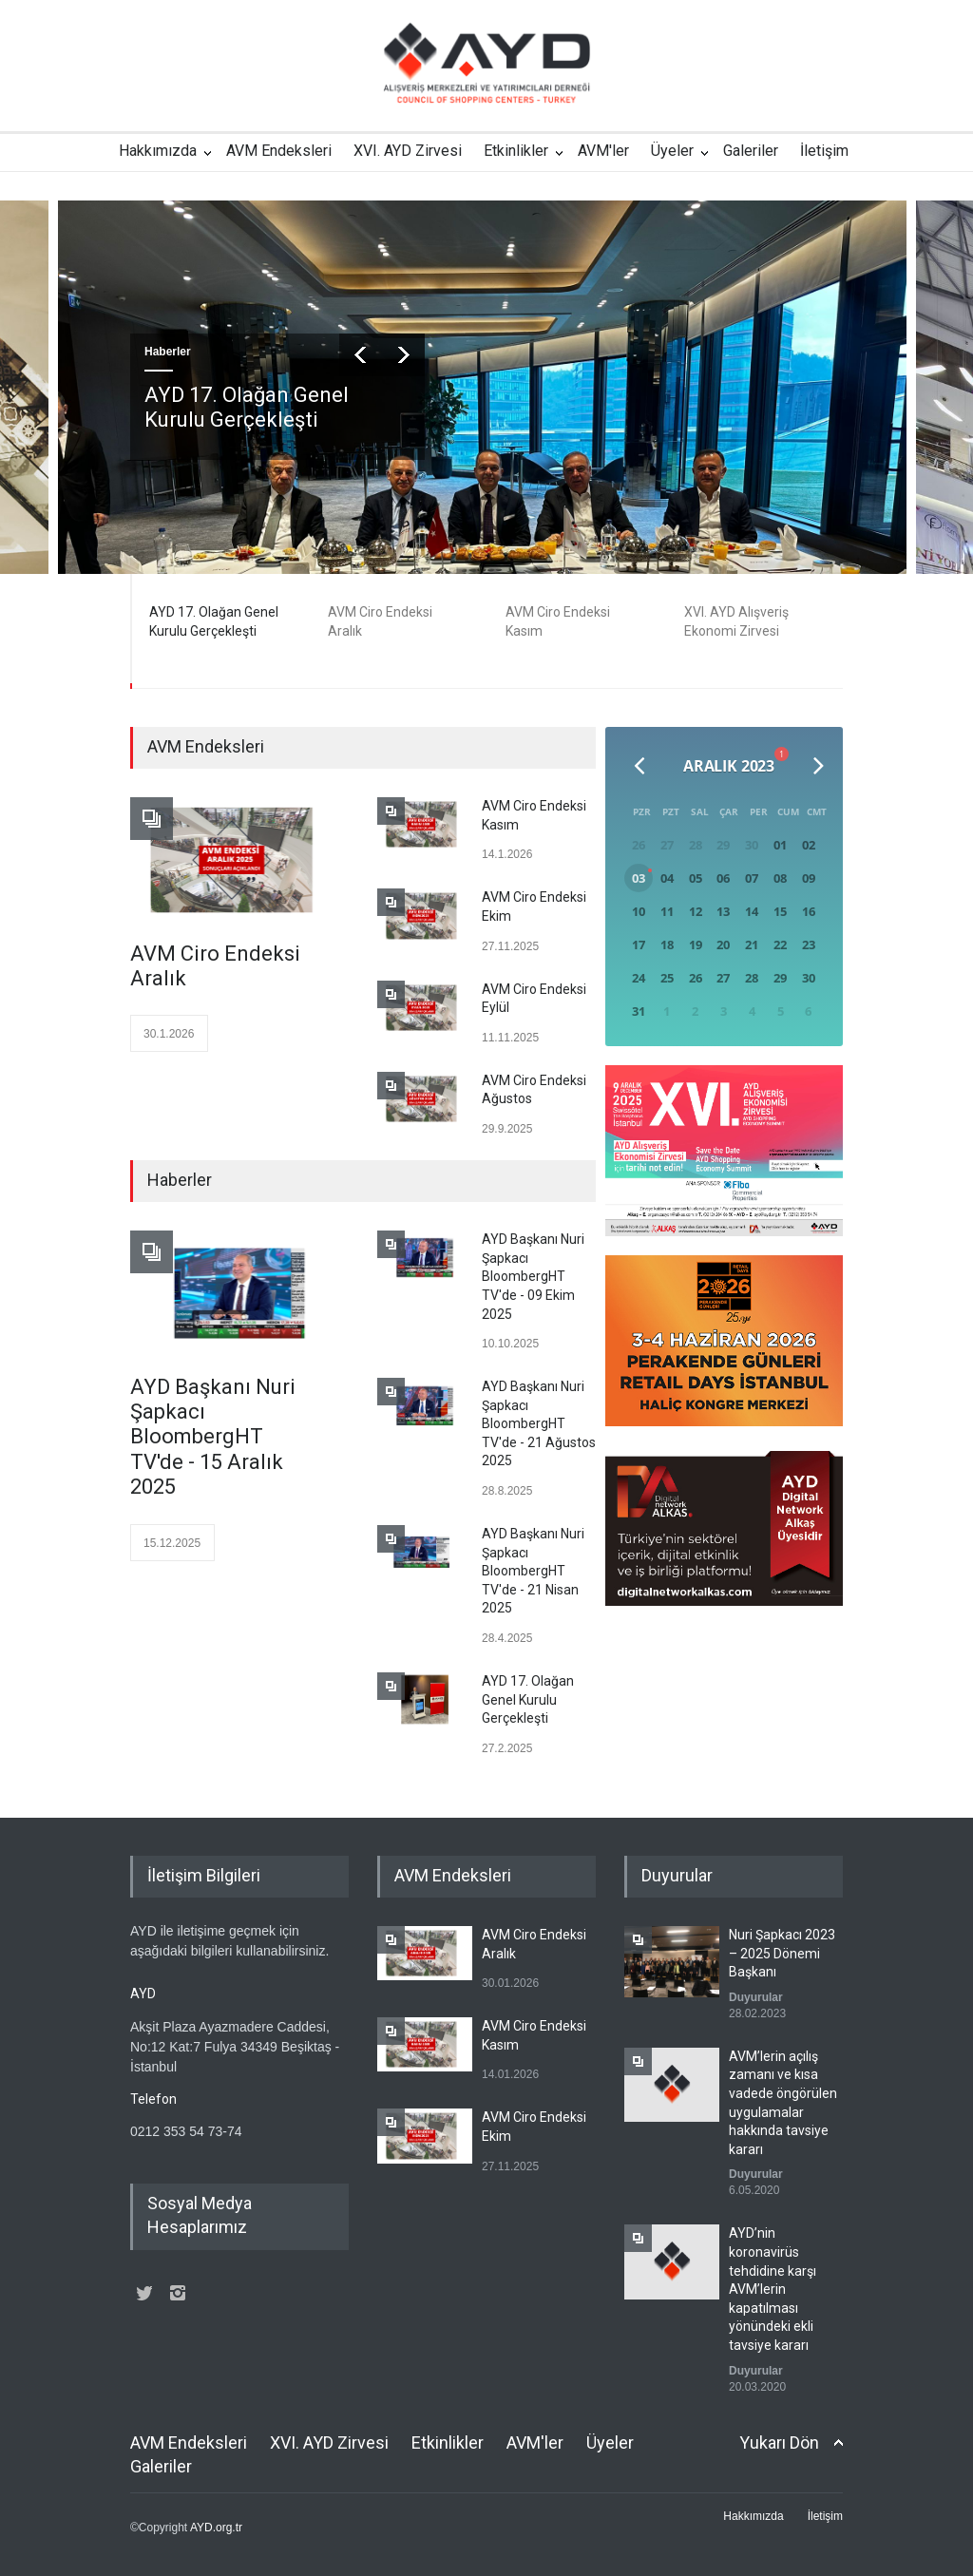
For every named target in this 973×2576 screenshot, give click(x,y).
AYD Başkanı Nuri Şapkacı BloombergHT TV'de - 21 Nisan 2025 (533, 1570)
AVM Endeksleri (279, 151)
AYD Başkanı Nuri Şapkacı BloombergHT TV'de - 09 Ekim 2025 (533, 1276)
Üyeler (672, 151)
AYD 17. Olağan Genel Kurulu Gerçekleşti (246, 407)
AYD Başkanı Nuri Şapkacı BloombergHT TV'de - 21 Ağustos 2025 (539, 1423)
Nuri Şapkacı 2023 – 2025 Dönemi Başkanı (782, 1953)
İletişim (824, 151)
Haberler (167, 351)
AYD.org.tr (216, 2527)
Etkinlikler (516, 151)
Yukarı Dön (779, 2442)
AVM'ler (603, 151)
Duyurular (756, 1997)
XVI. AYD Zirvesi (407, 151)
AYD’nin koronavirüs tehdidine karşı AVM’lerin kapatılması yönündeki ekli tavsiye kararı (772, 2289)
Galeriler (750, 151)
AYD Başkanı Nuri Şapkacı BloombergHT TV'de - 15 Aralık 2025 (213, 1437)
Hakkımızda (158, 151)
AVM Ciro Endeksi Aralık (215, 966)
